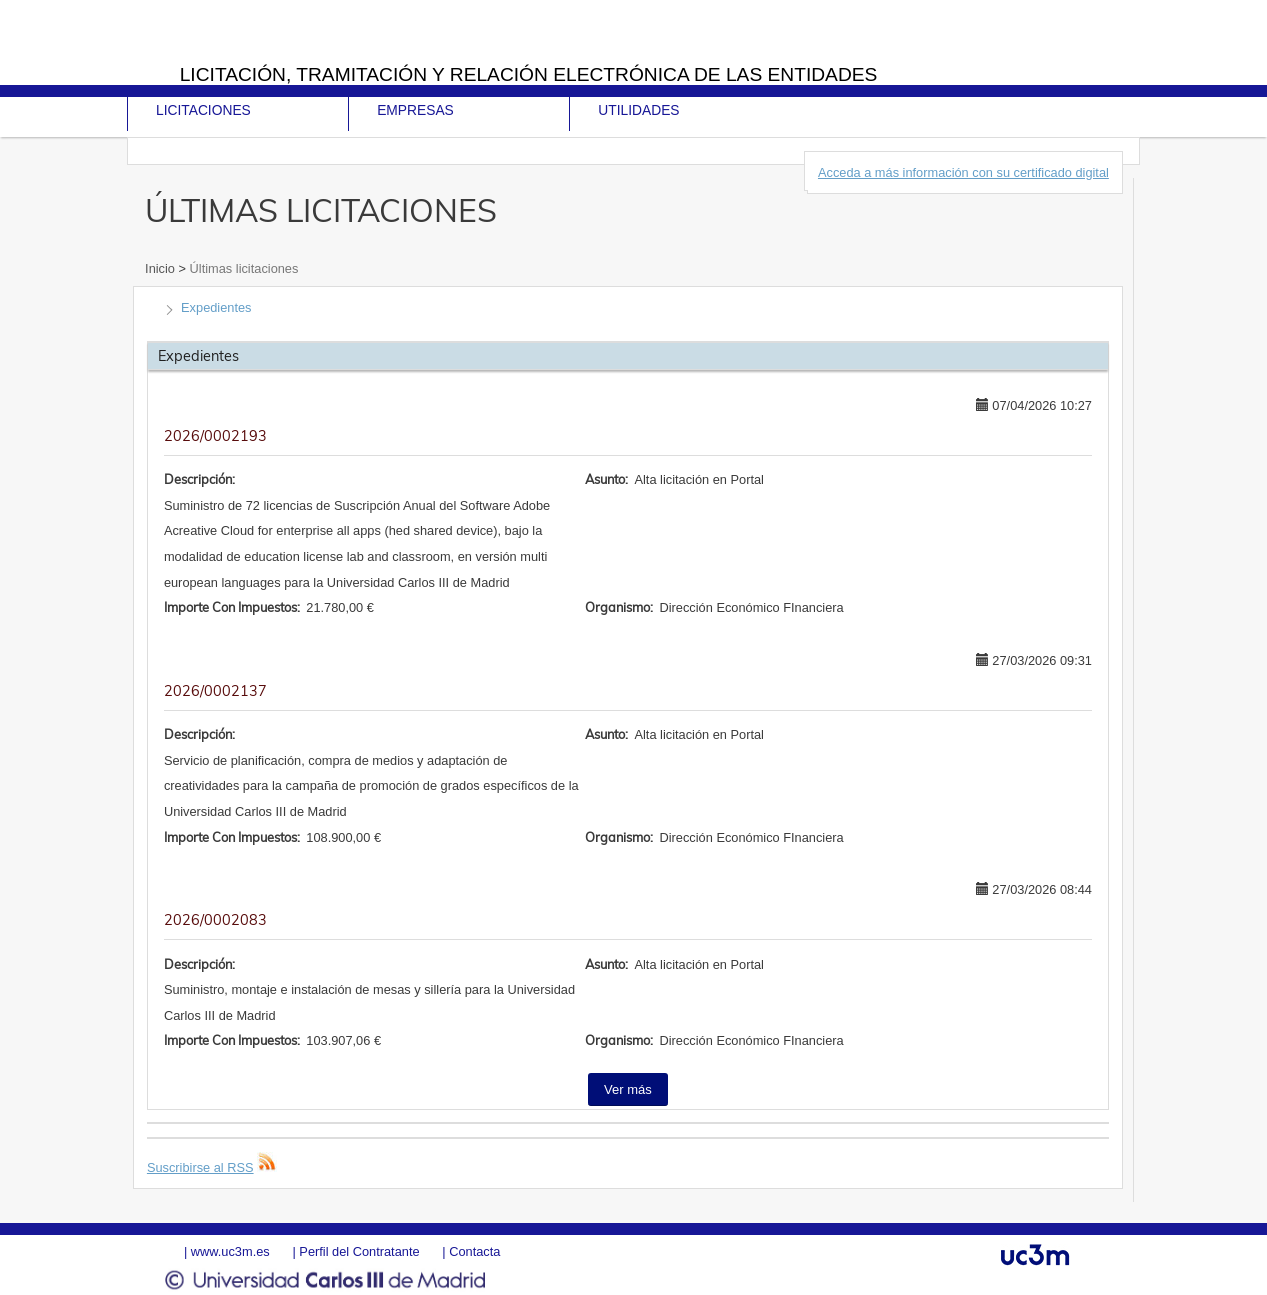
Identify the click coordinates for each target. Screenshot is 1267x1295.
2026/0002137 (215, 691)
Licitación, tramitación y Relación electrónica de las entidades (529, 74)
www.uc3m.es (230, 1251)
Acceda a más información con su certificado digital (963, 172)
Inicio (161, 268)
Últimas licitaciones (242, 268)
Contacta (474, 1251)
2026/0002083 (215, 920)
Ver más (628, 1089)
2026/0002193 (215, 436)
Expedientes (216, 307)
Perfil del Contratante (359, 1251)
